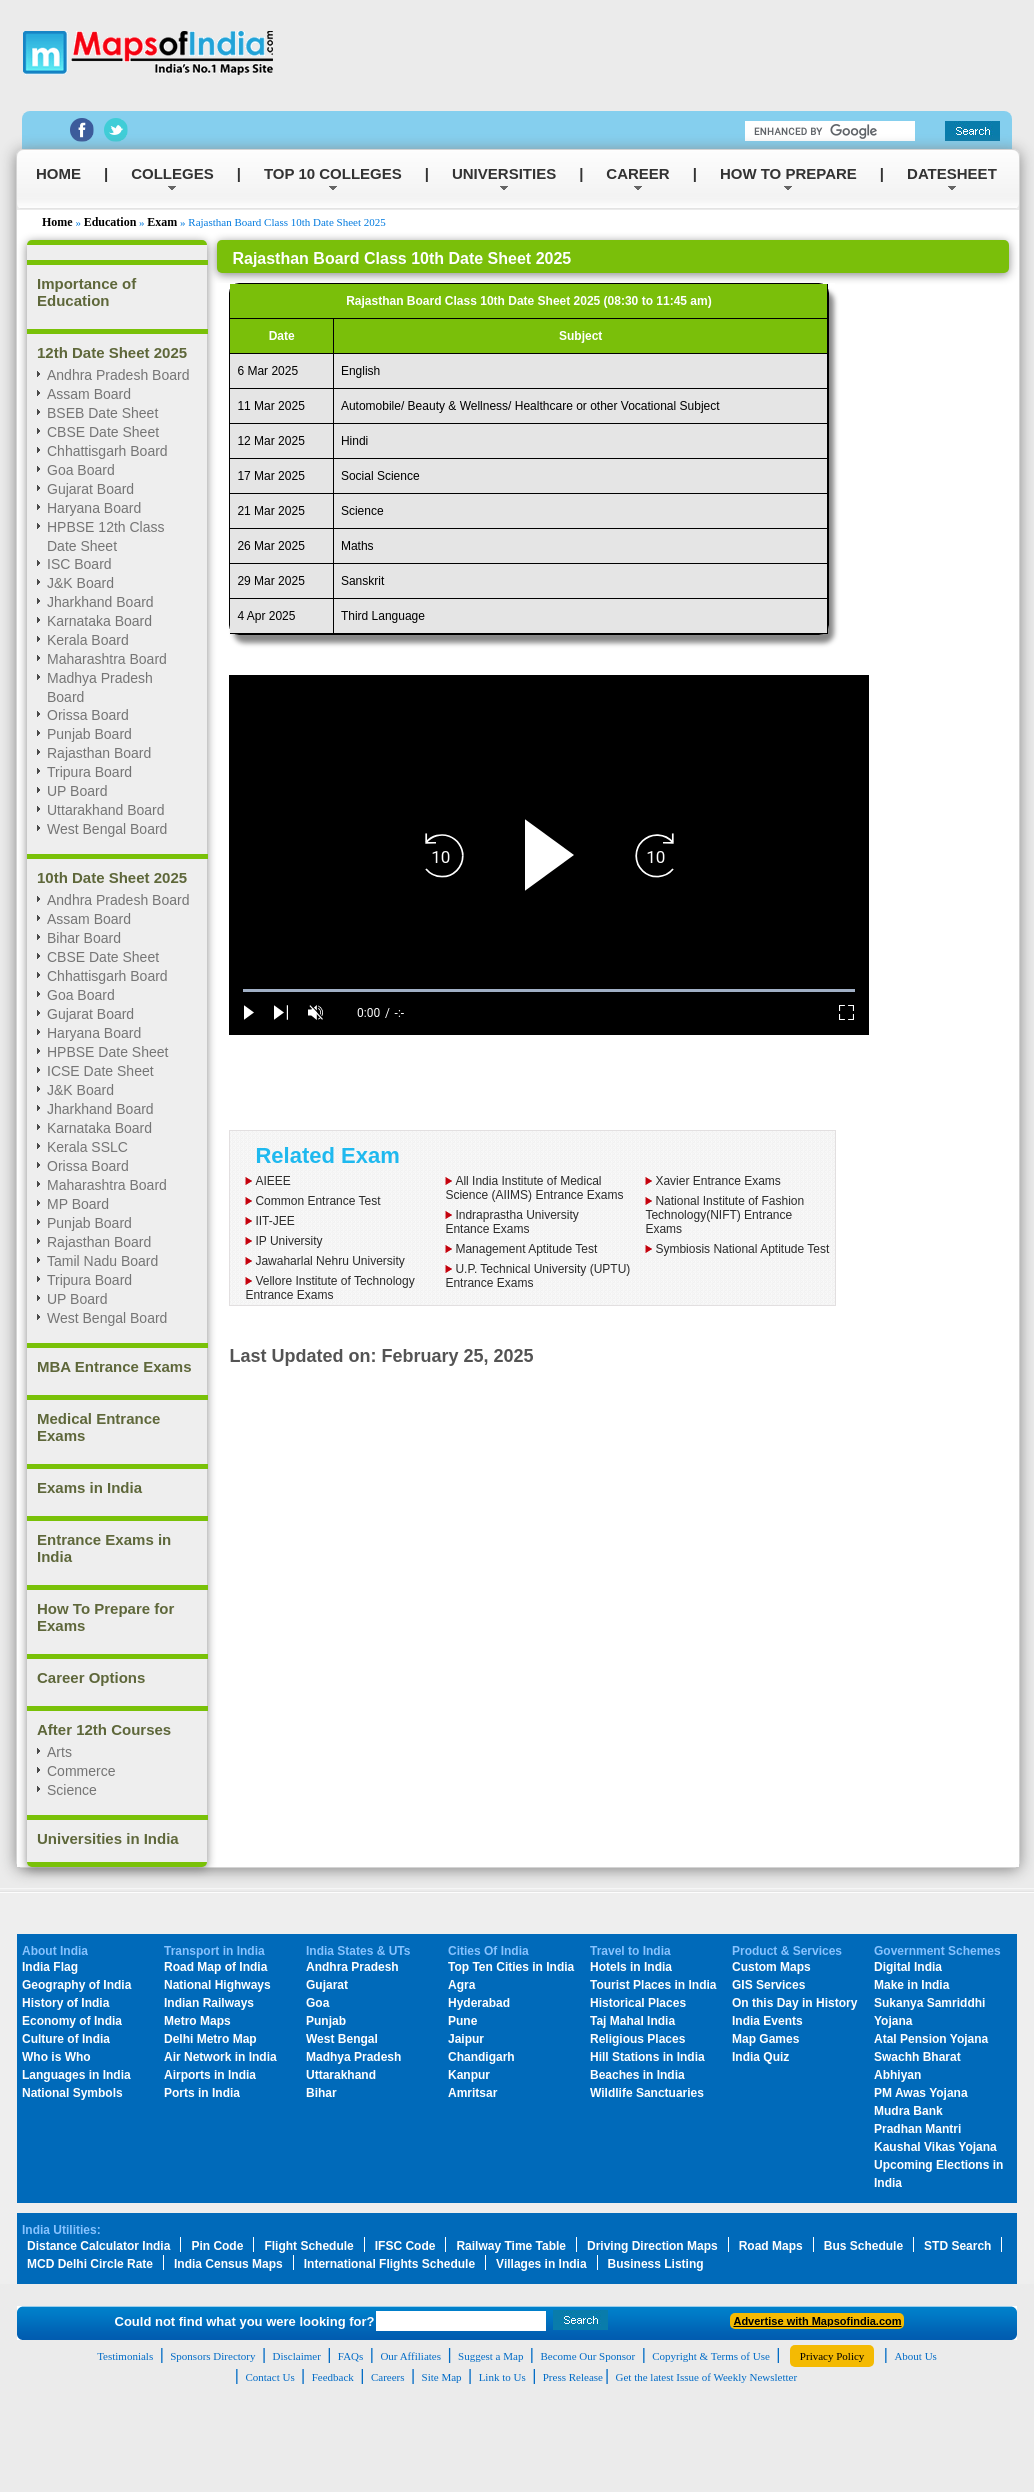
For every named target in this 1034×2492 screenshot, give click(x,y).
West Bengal (342, 2039)
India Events (767, 2021)
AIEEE (272, 1181)
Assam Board (89, 919)
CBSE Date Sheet (103, 957)
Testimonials (125, 2356)
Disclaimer (297, 2356)
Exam (162, 222)
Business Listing (656, 2264)
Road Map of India (215, 1967)
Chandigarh (481, 2057)
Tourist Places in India (653, 1985)
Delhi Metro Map (210, 2039)
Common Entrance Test (317, 1201)
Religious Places (637, 2039)
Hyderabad (479, 2003)
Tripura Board (89, 772)
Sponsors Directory (212, 2356)
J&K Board (80, 1090)
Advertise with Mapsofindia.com (817, 2321)
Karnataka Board (99, 621)
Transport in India (214, 1951)
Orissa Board (88, 715)
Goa (317, 2003)
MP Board (78, 1204)
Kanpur (469, 2075)
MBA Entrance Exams (114, 1366)
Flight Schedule (308, 2246)
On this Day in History (794, 2003)
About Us (915, 2356)
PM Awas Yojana (921, 2093)
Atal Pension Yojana (931, 2039)
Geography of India (76, 1985)
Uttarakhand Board (106, 810)
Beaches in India (637, 2075)
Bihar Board (84, 938)
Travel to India (630, 1951)
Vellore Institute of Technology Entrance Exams (329, 1288)
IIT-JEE (274, 1221)
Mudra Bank (908, 2111)
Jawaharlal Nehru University (329, 1261)
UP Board (77, 791)
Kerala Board (88, 640)
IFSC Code (405, 2246)
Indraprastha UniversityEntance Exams (511, 1222)
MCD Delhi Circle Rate (90, 2264)
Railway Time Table (511, 2246)
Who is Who (56, 2057)
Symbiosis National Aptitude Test (742, 1249)
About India (55, 1951)
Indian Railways (209, 2003)
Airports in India (210, 2075)
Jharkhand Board (100, 1109)
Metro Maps (197, 2021)
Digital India (908, 1967)
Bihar (321, 2093)
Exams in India (89, 1487)
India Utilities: (61, 2230)
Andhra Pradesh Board (118, 900)
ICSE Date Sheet (100, 1071)
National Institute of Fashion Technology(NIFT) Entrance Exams (724, 1215)
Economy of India (72, 2021)
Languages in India (76, 2075)
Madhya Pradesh (353, 2057)
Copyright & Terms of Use (711, 2356)
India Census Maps (228, 2264)
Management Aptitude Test (526, 1249)
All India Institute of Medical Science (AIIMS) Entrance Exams (534, 1188)
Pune (462, 2021)
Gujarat (327, 1985)
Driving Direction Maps (652, 2246)
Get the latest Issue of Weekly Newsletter (707, 2377)
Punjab (326, 2021)
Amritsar (472, 2093)
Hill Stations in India (647, 2057)
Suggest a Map (490, 2356)
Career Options (91, 1677)
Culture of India (66, 2039)
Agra (461, 1985)
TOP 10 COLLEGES (333, 173)
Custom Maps (771, 1967)
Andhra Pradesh (352, 1967)
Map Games (765, 2039)
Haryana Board (94, 1033)
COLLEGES (172, 173)
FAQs (350, 2356)
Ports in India (202, 2093)
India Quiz (760, 2057)
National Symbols (72, 2093)
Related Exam (327, 1155)
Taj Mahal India (632, 2021)
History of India (65, 2003)
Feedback (333, 2377)
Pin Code (217, 2246)
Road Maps (771, 2246)
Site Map (442, 2377)
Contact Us (269, 2377)
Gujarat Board (90, 1014)
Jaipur (466, 2039)
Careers (388, 2377)
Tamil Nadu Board (102, 1261)
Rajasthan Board (99, 753)
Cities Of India (488, 1951)
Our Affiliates (410, 2356)
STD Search (957, 2246)
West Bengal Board (107, 829)
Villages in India (541, 2264)
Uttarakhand (341, 2075)
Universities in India (108, 1838)
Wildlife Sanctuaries (647, 2093)
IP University (288, 1241)
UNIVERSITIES (504, 173)
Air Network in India (220, 2057)
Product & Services (787, 1951)
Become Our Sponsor (587, 2356)
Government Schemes (937, 1951)
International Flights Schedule (389, 2264)
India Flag (50, 1967)
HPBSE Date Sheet (107, 1052)
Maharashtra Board (107, 659)
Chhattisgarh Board (107, 976)
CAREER (637, 173)
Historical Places (638, 2003)
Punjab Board (89, 734)
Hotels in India (631, 1967)
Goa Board (81, 995)
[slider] (549, 990)
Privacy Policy (832, 2356)
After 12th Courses (104, 1729)
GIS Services (768, 1985)
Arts (59, 1752)
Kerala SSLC (87, 1147)
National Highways (217, 1985)
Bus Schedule (863, 2246)
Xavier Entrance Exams (717, 1181)
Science (72, 1790)
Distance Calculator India (98, 2246)
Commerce (81, 1771)
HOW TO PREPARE (788, 173)
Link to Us (502, 2377)
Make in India (911, 1985)
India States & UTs (358, 1951)
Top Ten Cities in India (511, 1967)
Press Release (573, 2377)
